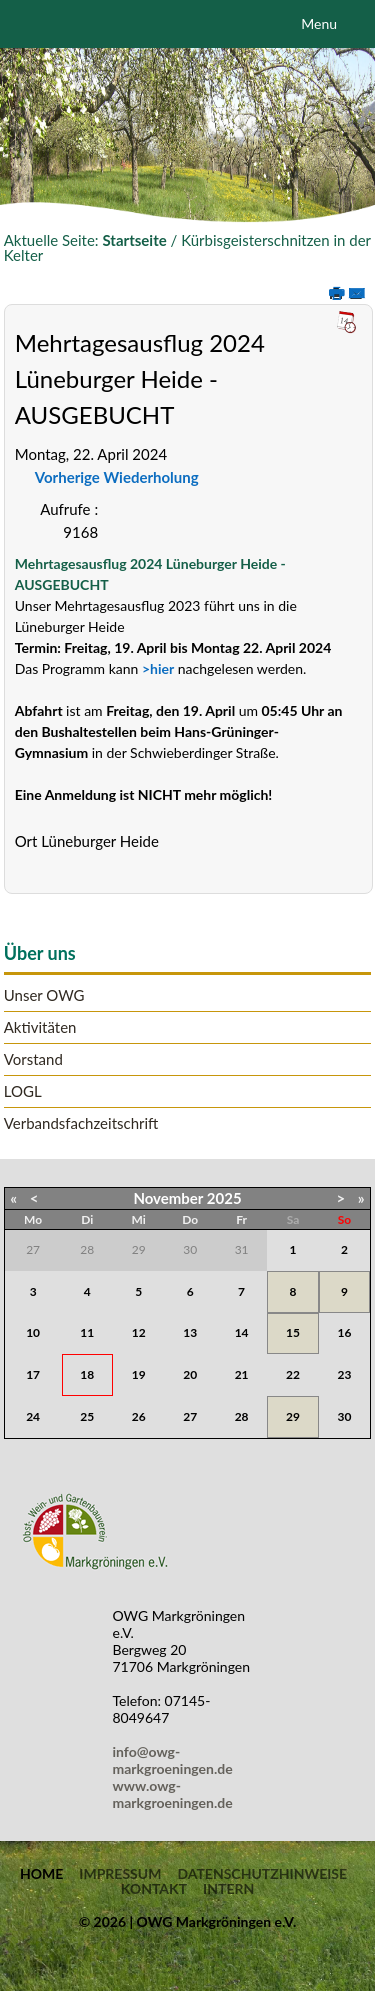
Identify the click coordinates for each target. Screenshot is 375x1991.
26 (139, 1416)
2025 (224, 1198)
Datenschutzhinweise (262, 1874)
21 (242, 1374)
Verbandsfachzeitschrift (81, 1123)
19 (139, 1374)
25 (87, 1416)
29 (293, 1416)
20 (190, 1374)
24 (33, 1416)
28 (242, 1416)
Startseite (134, 240)
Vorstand (33, 1059)
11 (87, 1332)
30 (345, 1416)
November (168, 1198)
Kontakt (154, 1889)
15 (293, 1332)
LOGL (23, 1091)
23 (345, 1374)
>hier (158, 668)
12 (139, 1332)
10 (33, 1332)
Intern (228, 1889)
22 (293, 1374)
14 (242, 1332)
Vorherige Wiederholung (117, 477)
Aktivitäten (40, 1027)
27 (190, 1416)
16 (345, 1332)
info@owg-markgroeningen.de (176, 1760)
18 (87, 1374)
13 (190, 1332)
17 (33, 1374)
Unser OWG (44, 995)
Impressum (120, 1874)
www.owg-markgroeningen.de (173, 1794)
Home (41, 1874)
